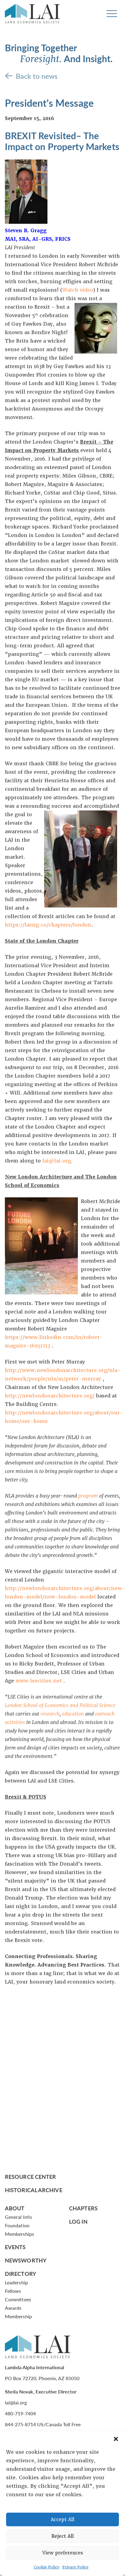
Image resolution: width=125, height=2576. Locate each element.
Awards (13, 2307)
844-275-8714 (20, 2424)
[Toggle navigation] (111, 13)
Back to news (36, 76)
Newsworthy (26, 2260)
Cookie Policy (46, 2567)
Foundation (17, 2225)
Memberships (19, 2233)
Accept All (62, 2520)
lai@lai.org (56, 1161)
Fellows (13, 2290)
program (88, 1496)
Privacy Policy (75, 2567)
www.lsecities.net (39, 1681)
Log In (78, 2221)
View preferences (62, 2553)
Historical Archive (33, 2190)
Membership (18, 2316)
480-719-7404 (20, 2413)
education (73, 1714)
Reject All (62, 2536)
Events (15, 2247)
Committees (18, 2299)
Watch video (77, 290)
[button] (116, 2439)
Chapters (83, 2208)
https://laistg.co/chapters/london (48, 925)
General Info (18, 2216)
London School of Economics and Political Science (60, 1705)
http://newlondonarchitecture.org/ (50, 1396)
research (50, 1714)
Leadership (16, 2282)
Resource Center (30, 2176)
